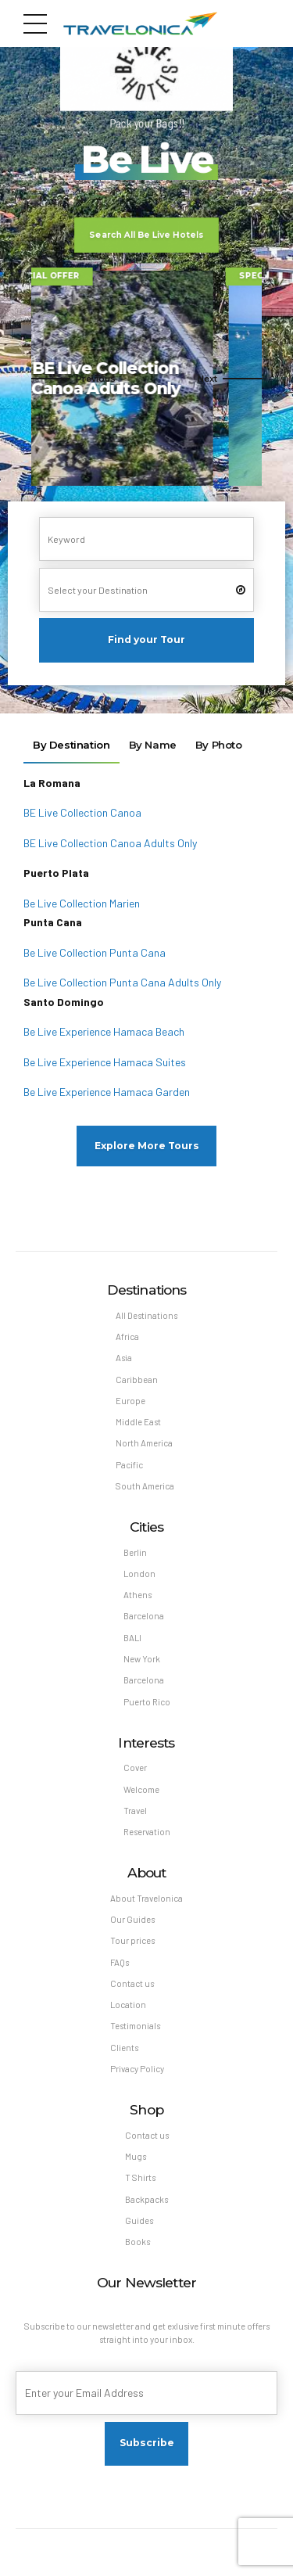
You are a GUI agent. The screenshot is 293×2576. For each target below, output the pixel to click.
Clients (124, 2047)
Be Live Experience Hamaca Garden (106, 1091)
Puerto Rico (146, 1702)
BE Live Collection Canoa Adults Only (110, 843)
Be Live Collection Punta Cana (94, 952)
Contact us (132, 1983)
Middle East (138, 1422)
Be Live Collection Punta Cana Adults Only (122, 982)
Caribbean (137, 1379)
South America (145, 1486)
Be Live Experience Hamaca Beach (103, 1031)
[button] (73, 378)
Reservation (146, 1832)
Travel (135, 1810)
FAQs (119, 1962)
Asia (124, 1358)
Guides (139, 2220)
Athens (137, 1595)
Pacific (129, 1465)
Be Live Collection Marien (81, 903)
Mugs (135, 2156)
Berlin (135, 1552)
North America (144, 1443)
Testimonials (135, 2026)
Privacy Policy (137, 2069)
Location (128, 2004)
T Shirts (140, 2177)
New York (141, 1659)
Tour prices (132, 1940)
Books (137, 2241)
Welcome (141, 1789)
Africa (127, 1336)
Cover (135, 1767)
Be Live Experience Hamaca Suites (104, 1062)
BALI (132, 1638)
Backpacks (146, 2199)
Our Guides (132, 1919)
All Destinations (146, 1315)
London (139, 1573)
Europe (130, 1401)
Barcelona (143, 1616)
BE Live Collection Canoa (82, 812)
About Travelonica (146, 1898)
